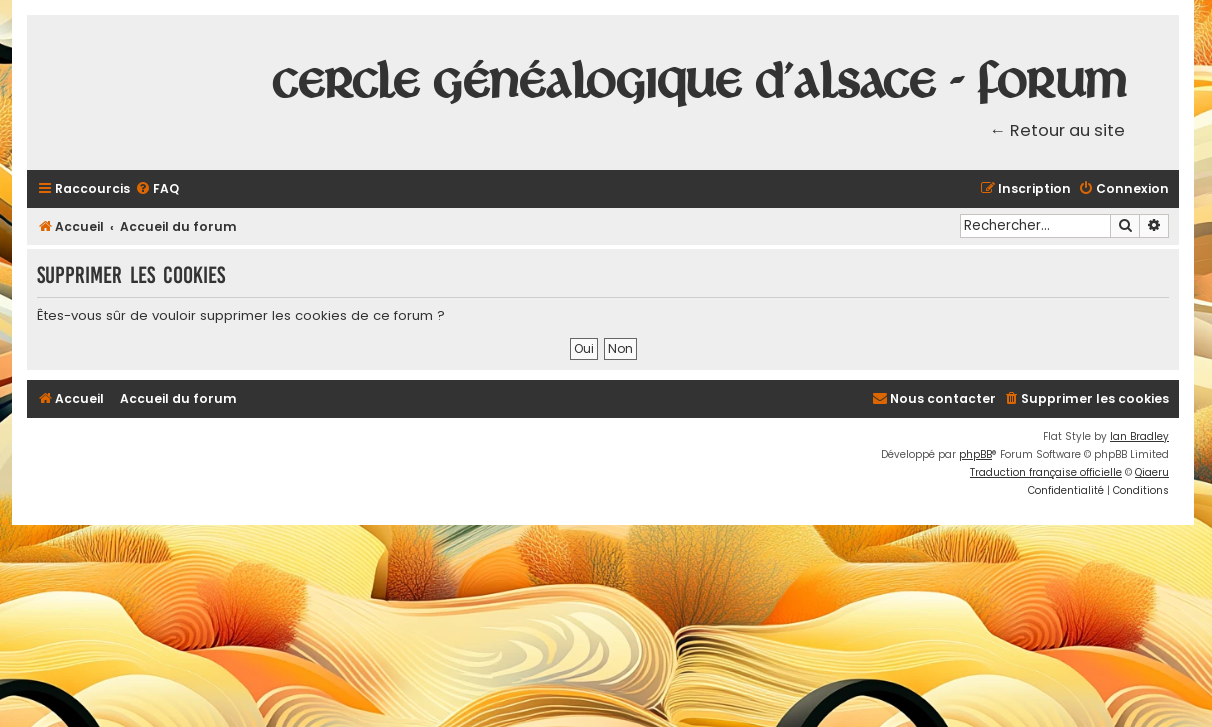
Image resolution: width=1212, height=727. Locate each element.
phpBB (975, 454)
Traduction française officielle (1046, 472)
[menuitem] (157, 189)
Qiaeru (1152, 472)
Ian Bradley (1139, 436)
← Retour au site (1058, 130)
